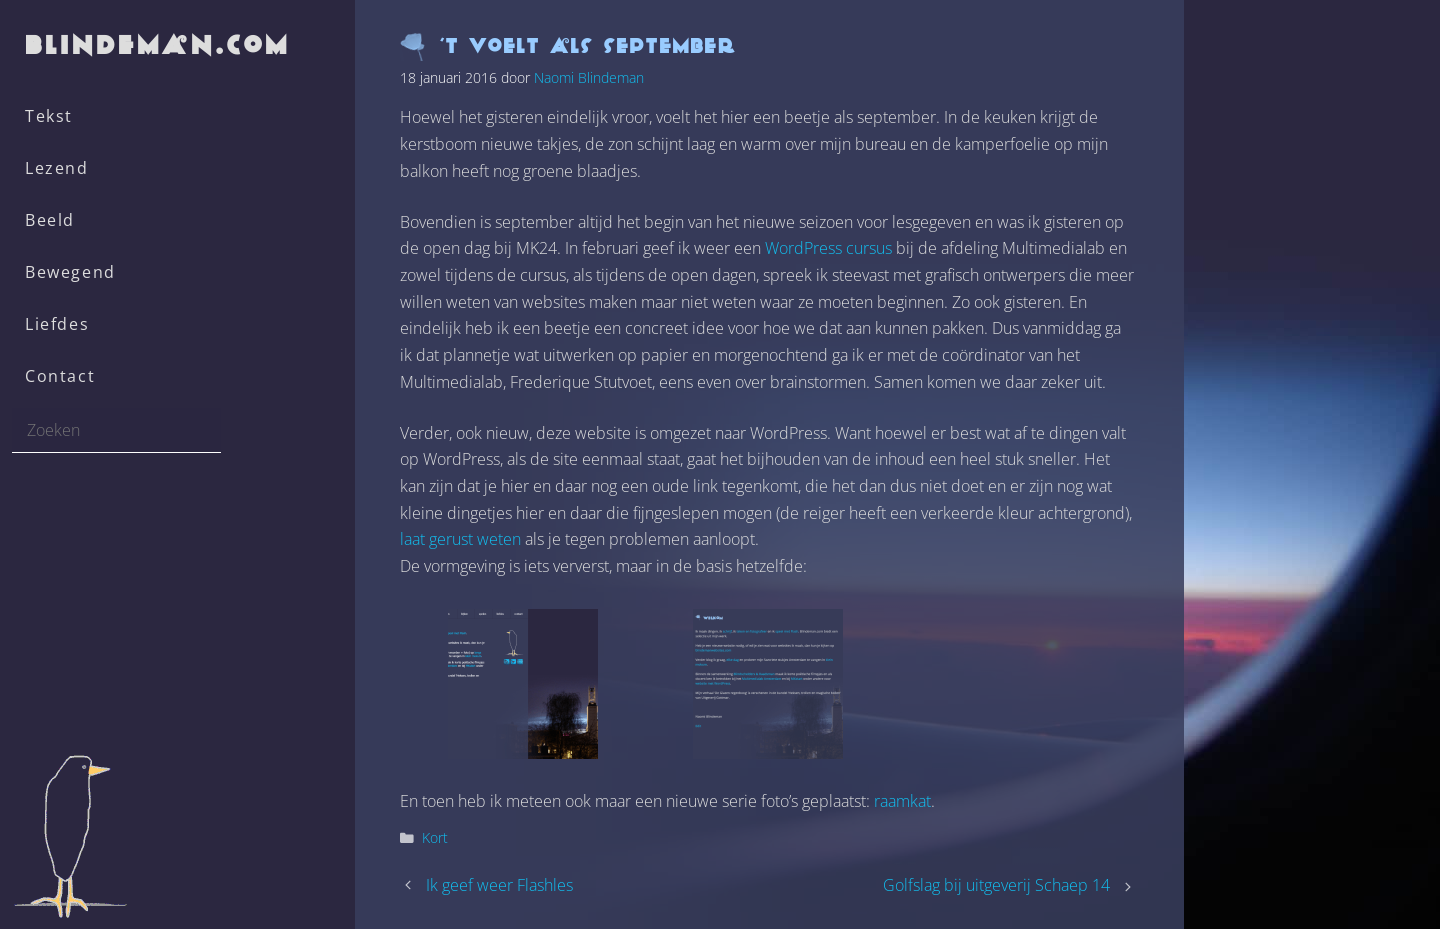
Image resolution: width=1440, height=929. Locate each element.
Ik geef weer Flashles (499, 885)
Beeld (50, 220)
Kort (435, 837)
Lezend (57, 168)
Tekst (49, 116)
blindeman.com (159, 44)
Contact (60, 376)
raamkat (902, 801)
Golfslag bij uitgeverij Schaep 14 (996, 885)
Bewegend (70, 272)
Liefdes (57, 324)
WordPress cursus (828, 248)
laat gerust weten (460, 539)
